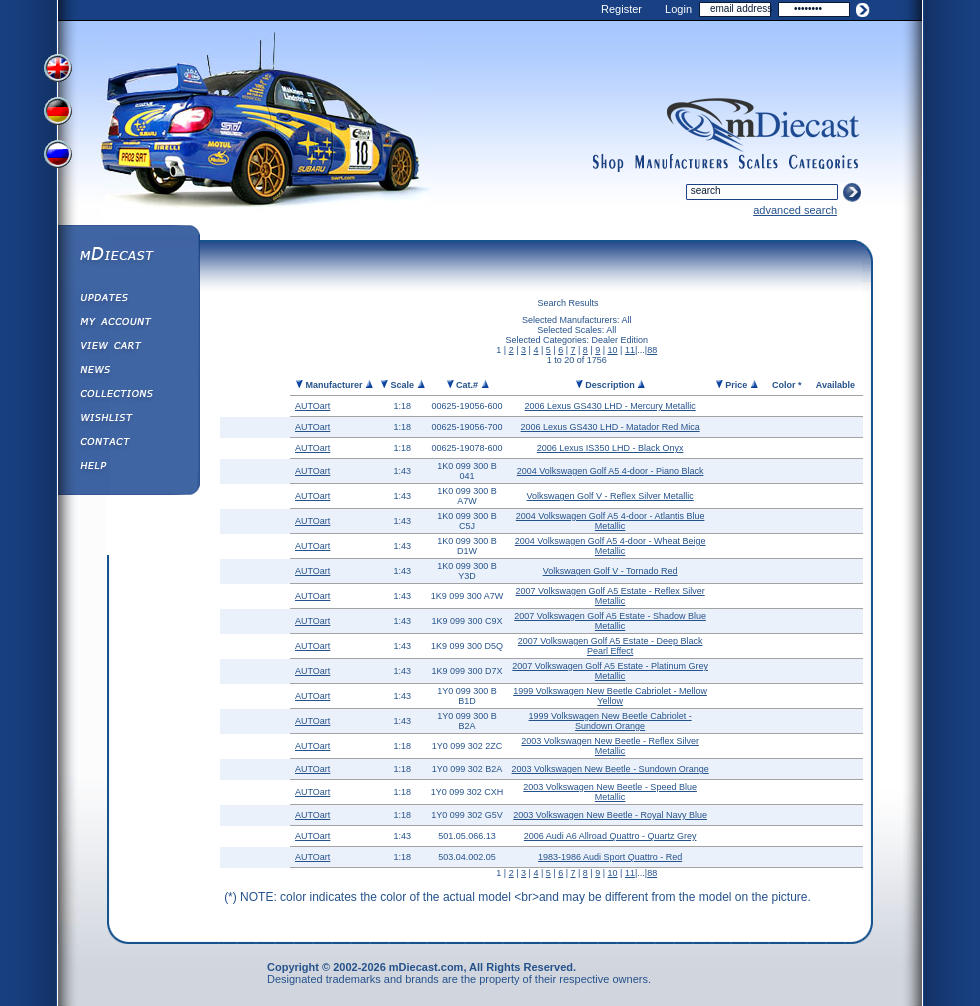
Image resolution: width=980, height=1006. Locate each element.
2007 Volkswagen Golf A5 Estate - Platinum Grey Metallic (610, 671)
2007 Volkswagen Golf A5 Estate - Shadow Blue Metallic (610, 621)
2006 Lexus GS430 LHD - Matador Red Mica (610, 427)
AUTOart (312, 406)
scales (758, 163)
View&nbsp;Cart (128, 348)
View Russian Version (60, 158)
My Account (128, 324)
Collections (128, 396)
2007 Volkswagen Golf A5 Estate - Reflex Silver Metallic (610, 596)
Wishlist (128, 420)
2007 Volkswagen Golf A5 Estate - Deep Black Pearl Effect (610, 646)
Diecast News (128, 372)
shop (608, 163)
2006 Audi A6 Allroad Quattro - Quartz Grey (610, 836)
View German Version (60, 113)
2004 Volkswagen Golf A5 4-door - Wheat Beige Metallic (610, 546)
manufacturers (681, 163)
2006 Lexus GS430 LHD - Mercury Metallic (610, 406)
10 (613, 350)
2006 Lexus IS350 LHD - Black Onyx (610, 448)
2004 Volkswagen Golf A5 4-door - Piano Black (610, 471)
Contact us (128, 444)
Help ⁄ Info (128, 468)
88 (652, 350)
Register (621, 9)
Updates (128, 300)
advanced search (795, 210)
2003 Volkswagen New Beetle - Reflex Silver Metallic (610, 746)
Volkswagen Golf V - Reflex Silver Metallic (610, 496)
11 (630, 350)
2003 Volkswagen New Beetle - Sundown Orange (610, 769)
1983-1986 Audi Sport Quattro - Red (610, 857)
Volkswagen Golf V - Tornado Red (610, 571)
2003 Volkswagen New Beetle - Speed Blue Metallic (610, 792)
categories (824, 163)
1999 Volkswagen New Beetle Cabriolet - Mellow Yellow (610, 696)
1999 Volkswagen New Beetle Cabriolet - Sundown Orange (610, 721)
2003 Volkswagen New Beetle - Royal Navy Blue (610, 815)
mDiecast (128, 256)
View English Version (60, 68)
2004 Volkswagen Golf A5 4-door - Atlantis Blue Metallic (610, 521)
